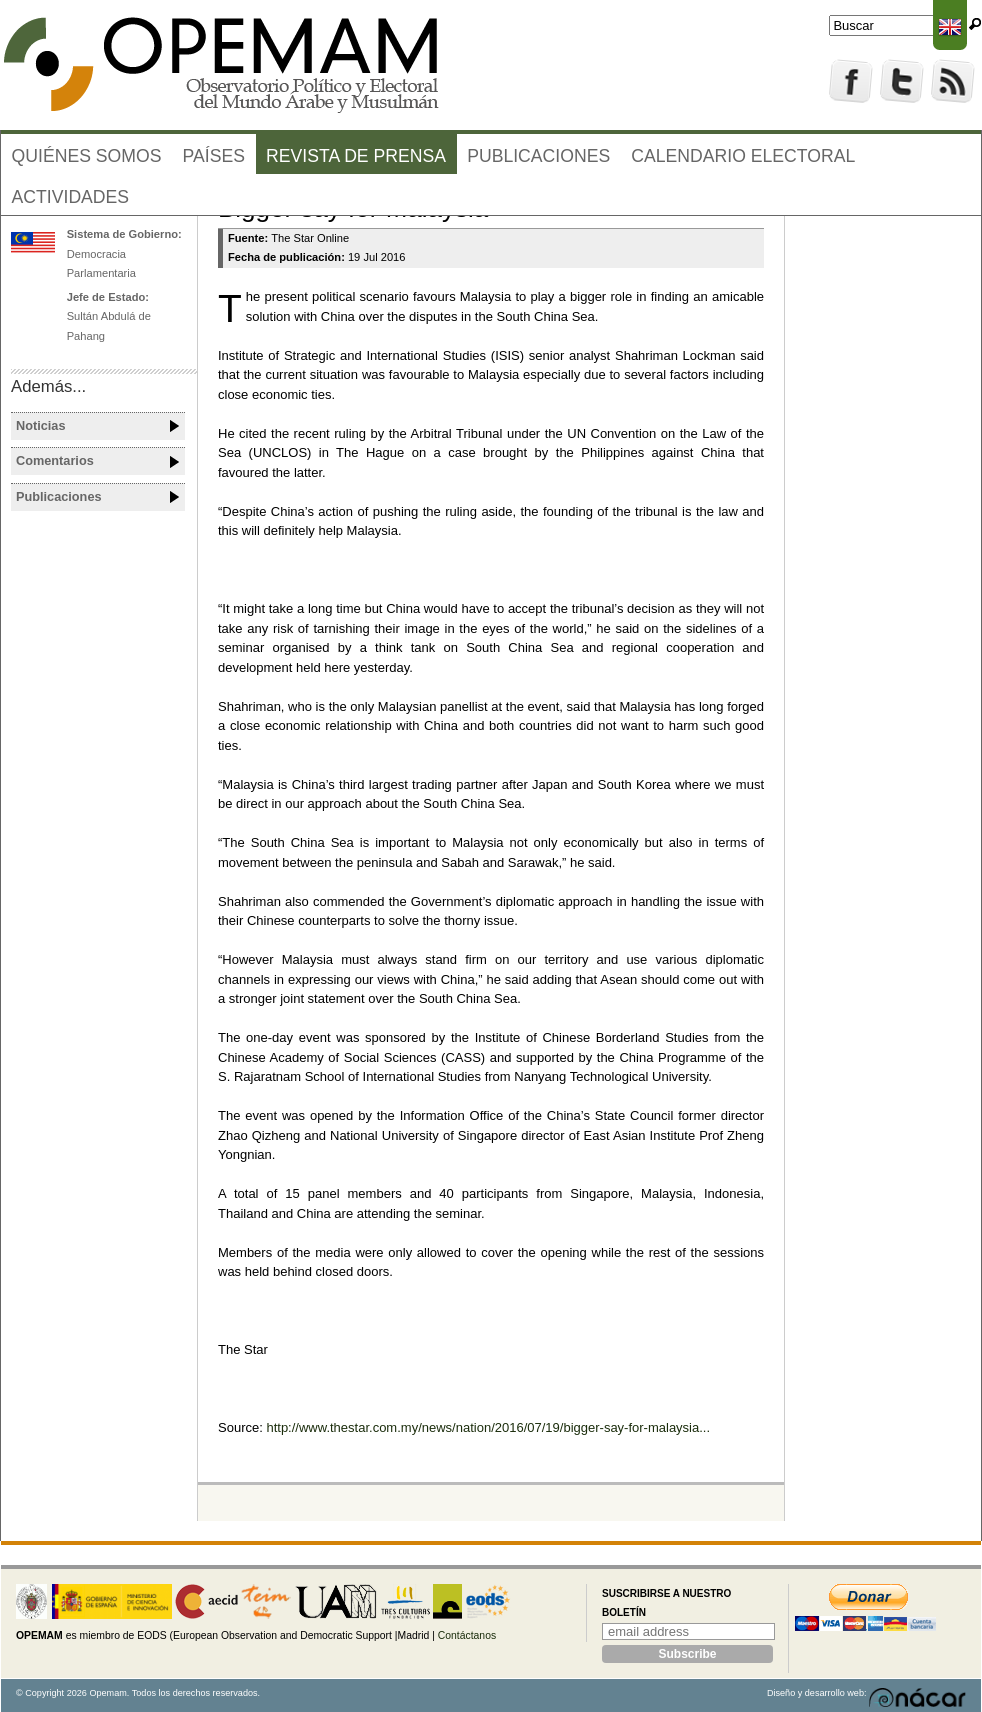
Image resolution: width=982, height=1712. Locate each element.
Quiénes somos (87, 156)
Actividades (71, 197)
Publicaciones (538, 156)
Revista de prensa (356, 156)
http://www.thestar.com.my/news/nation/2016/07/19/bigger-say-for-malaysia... (488, 1427)
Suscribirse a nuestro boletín (666, 1603)
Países (214, 156)
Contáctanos (467, 1635)
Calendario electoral (743, 156)
